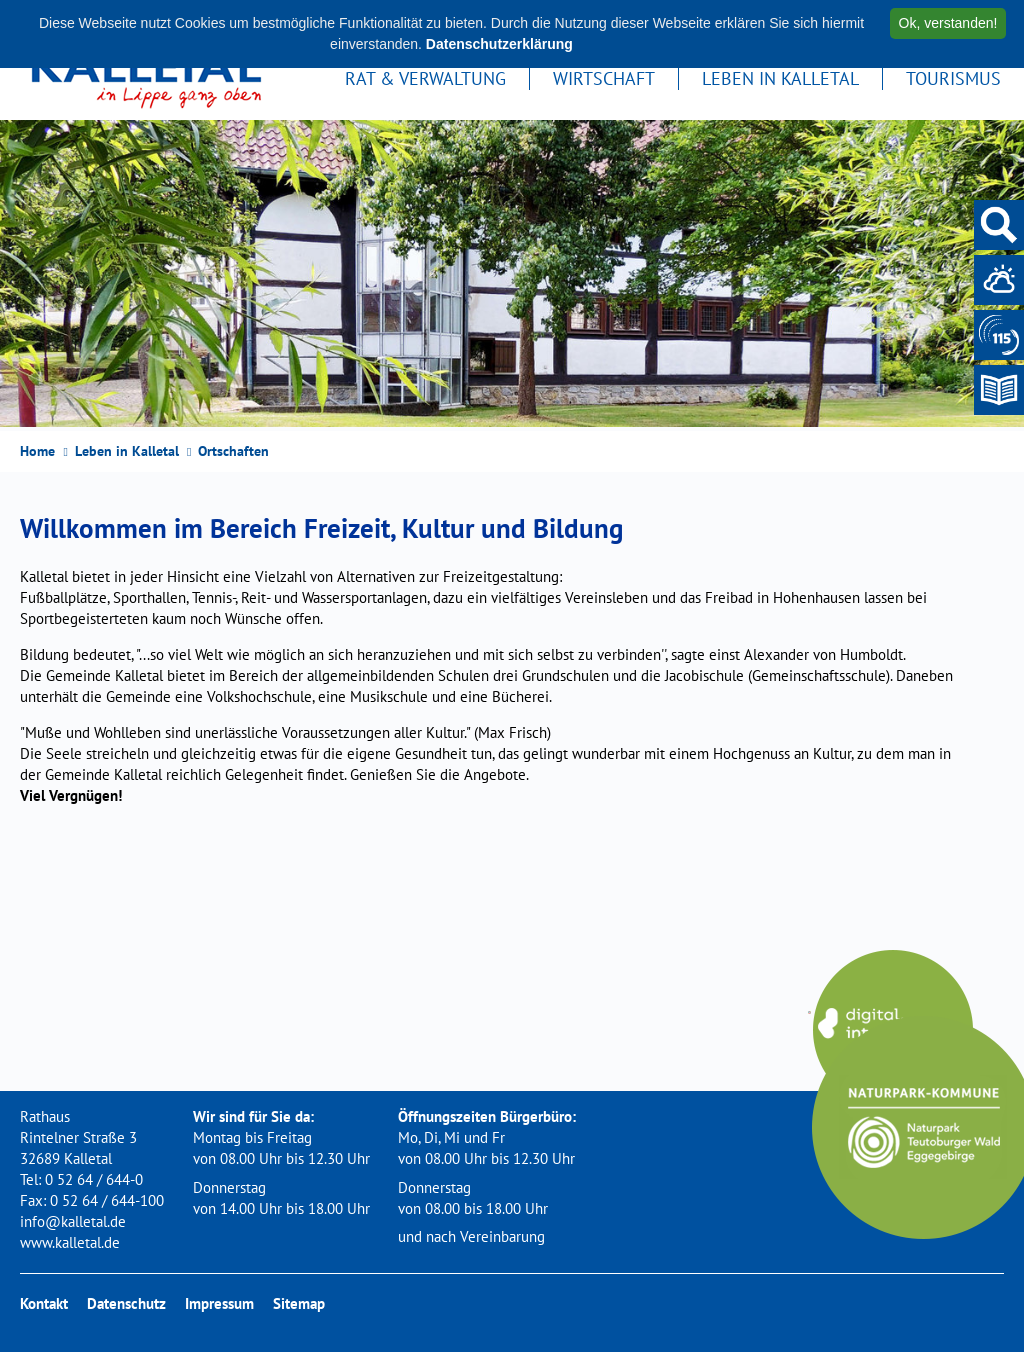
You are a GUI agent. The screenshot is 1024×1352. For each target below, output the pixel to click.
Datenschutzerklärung (499, 44)
